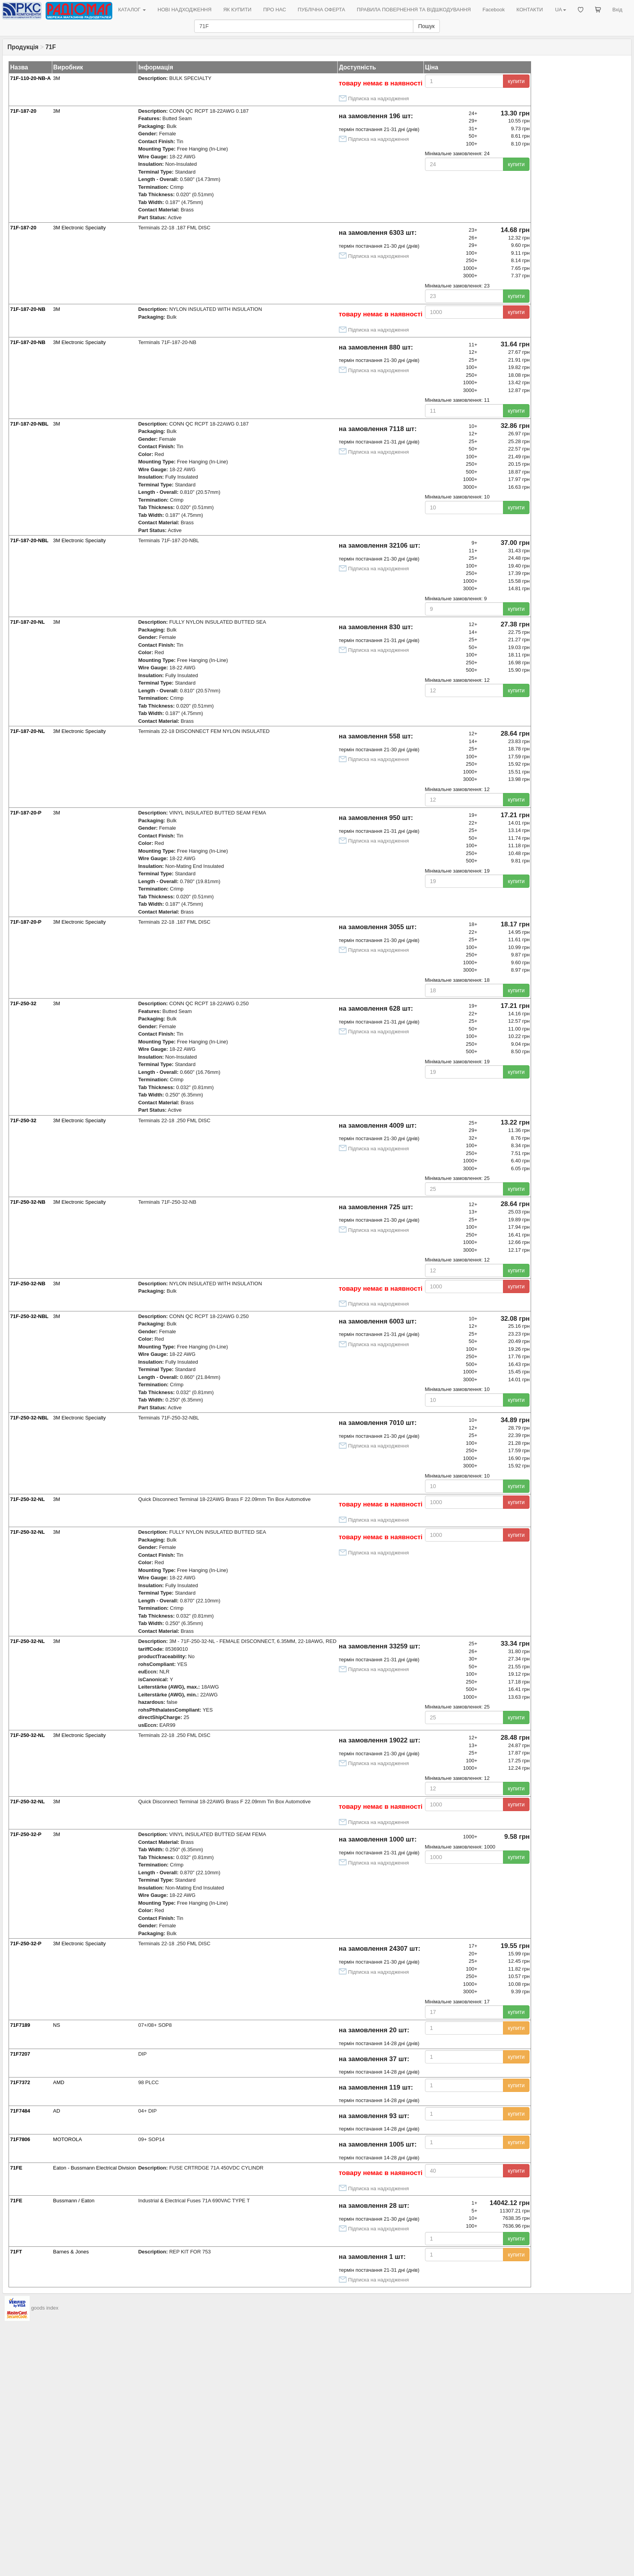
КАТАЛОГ (132, 9)
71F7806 (20, 2139)
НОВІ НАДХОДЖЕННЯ (184, 9)
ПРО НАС (274, 9)
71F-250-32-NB (27, 1202)
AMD (58, 2082)
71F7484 (20, 2111)
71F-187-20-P (25, 813)
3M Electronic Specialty (79, 228)
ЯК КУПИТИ (237, 9)
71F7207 (20, 2054)
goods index (44, 2308)
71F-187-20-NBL (29, 424)
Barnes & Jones (71, 2252)
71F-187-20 (23, 111)
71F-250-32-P (25, 1834)
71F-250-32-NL (27, 1499)
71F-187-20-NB (27, 309)
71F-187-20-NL (27, 622)
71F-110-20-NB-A (30, 78)
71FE (16, 2168)
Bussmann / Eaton (73, 2200)
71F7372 (20, 2082)
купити (516, 81)
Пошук (426, 26)
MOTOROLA (67, 2139)
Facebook (493, 9)
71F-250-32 (23, 1003)
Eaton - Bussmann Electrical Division (94, 2168)
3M (56, 78)
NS (56, 2025)
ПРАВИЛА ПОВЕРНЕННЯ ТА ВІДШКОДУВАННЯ (414, 9)
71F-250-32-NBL (29, 1316)
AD (56, 2111)
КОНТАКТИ (529, 9)
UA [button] (560, 9)
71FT (16, 2252)
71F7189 (20, 2025)
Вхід (618, 9)
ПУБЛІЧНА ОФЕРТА (321, 9)
